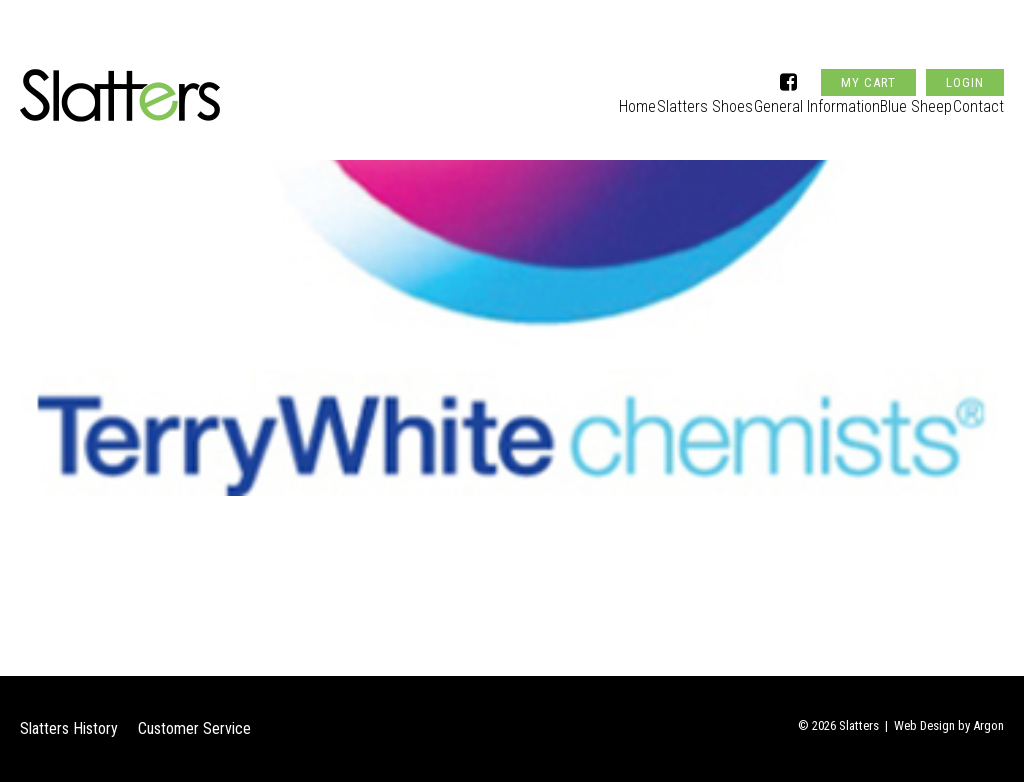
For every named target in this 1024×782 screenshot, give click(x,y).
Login (965, 43)
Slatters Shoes (656, 96)
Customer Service (194, 728)
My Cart (868, 43)
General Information (783, 96)
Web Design (924, 725)
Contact (979, 96)
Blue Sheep (899, 96)
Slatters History (69, 728)
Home (571, 96)
